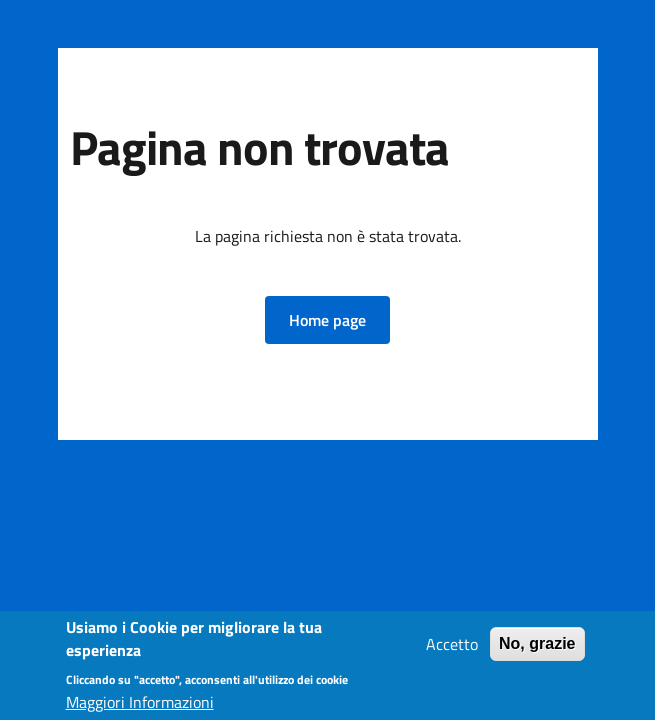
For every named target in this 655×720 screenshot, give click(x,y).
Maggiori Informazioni (140, 704)
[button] (327, 320)
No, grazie (537, 645)
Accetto (452, 646)
